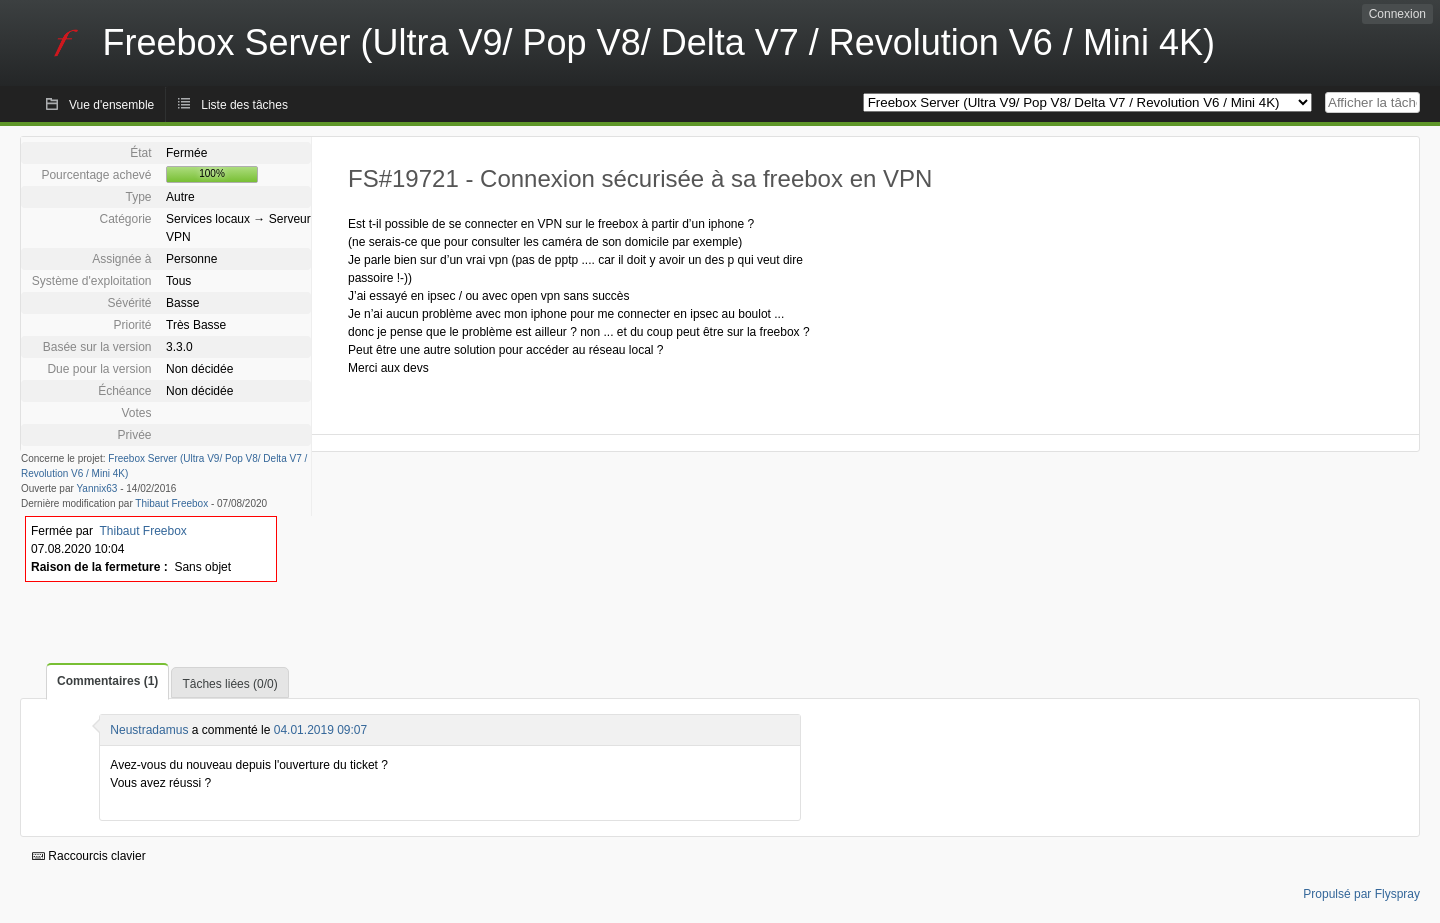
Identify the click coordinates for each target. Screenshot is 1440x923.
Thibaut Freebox (171, 503)
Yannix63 (96, 488)
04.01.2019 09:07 (320, 730)
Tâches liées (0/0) (229, 684)
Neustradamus (149, 730)
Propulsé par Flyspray (1361, 894)
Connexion (1397, 14)
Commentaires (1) (107, 681)
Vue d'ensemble (111, 105)
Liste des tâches (244, 105)
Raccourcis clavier (89, 856)
